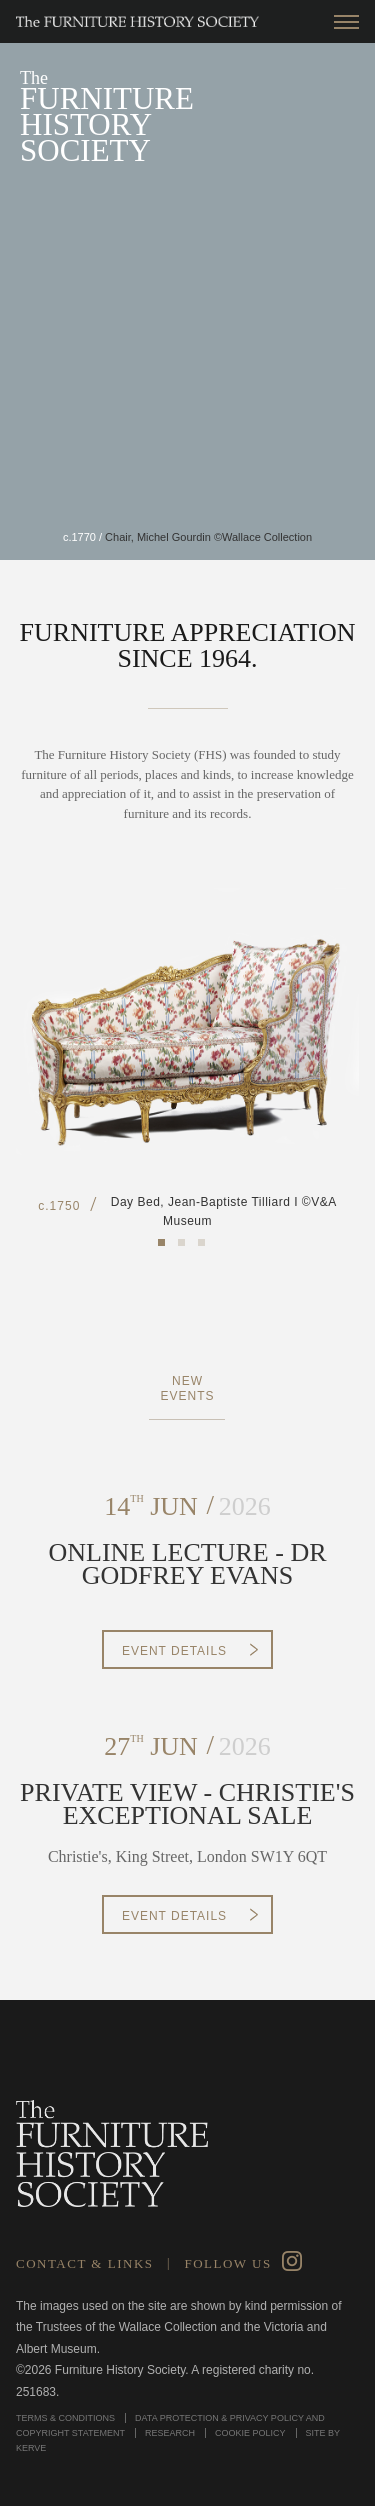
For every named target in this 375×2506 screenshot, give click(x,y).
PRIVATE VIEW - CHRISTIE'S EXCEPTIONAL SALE (187, 1804)
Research (170, 2433)
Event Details (174, 1651)
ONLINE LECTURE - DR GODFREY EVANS (187, 1564)
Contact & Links (85, 2263)
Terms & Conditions (65, 2418)
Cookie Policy (250, 2433)
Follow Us (227, 2263)
